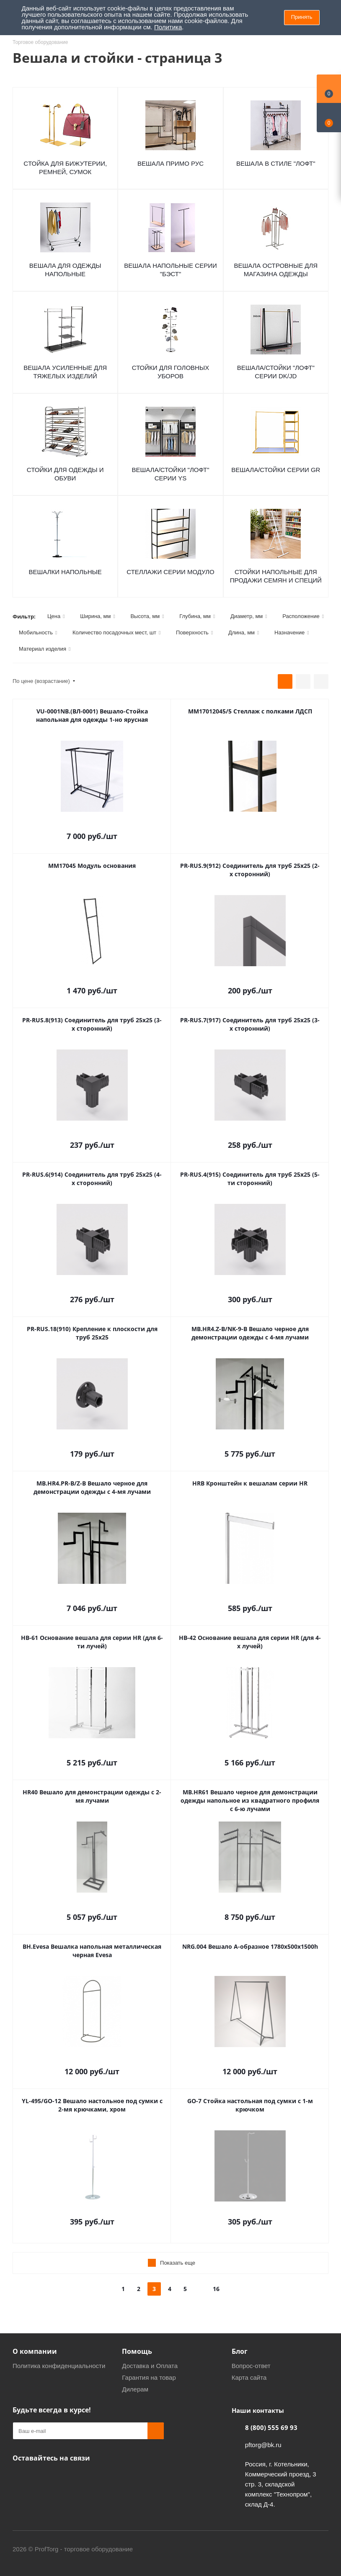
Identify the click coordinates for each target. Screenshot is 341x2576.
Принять (302, 17)
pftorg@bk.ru (263, 2444)
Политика (168, 27)
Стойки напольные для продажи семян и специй (276, 576)
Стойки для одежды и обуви (65, 474)
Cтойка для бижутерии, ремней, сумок (65, 167)
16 (216, 2289)
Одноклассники (21, 2477)
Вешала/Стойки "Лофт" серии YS (170, 474)
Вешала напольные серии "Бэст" (170, 269)
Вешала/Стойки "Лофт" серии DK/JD (276, 372)
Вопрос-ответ (251, 2365)
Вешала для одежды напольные (65, 269)
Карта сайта (249, 2377)
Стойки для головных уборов (170, 372)
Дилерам (135, 2389)
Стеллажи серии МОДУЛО (170, 571)
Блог (240, 2351)
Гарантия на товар (149, 2377)
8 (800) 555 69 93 (271, 2427)
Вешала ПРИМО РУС (170, 163)
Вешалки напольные (64, 571)
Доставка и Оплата (150, 2365)
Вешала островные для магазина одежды (276, 269)
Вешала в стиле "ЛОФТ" (275, 163)
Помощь (137, 2351)
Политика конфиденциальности (59, 2365)
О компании (35, 2351)
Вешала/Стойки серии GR (275, 469)
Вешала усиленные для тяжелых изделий (65, 372)
